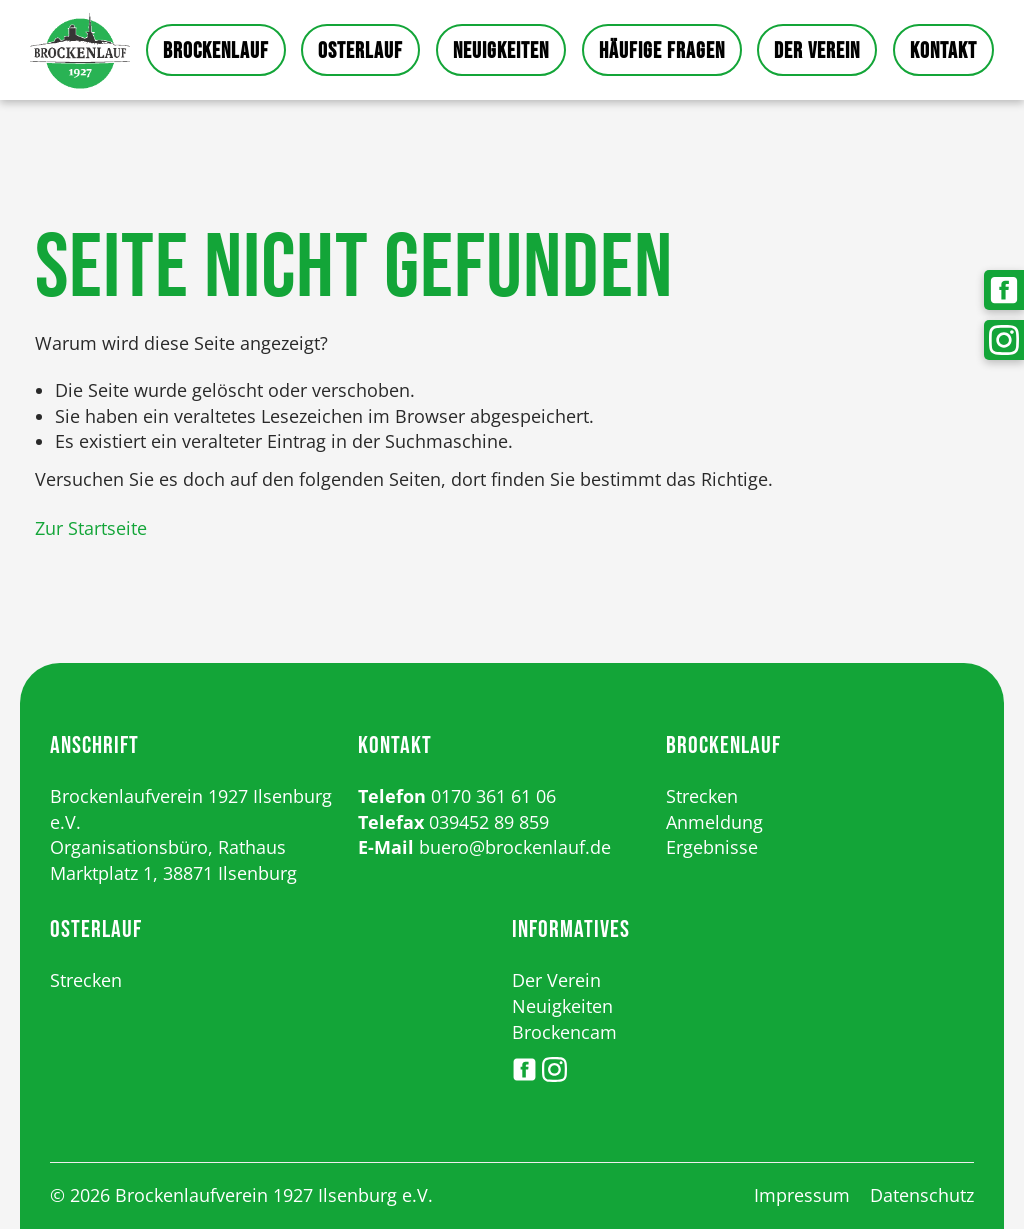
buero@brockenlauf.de (515, 847)
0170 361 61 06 (493, 796)
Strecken (702, 796)
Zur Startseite (91, 528)
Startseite (80, 50)
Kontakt (943, 51)
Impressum (802, 1195)
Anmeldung (714, 822)
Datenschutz (922, 1195)
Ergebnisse (712, 847)
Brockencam (564, 1032)
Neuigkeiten (501, 51)
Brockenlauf (216, 51)
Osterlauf (360, 51)
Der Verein (817, 51)
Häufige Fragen (662, 51)
